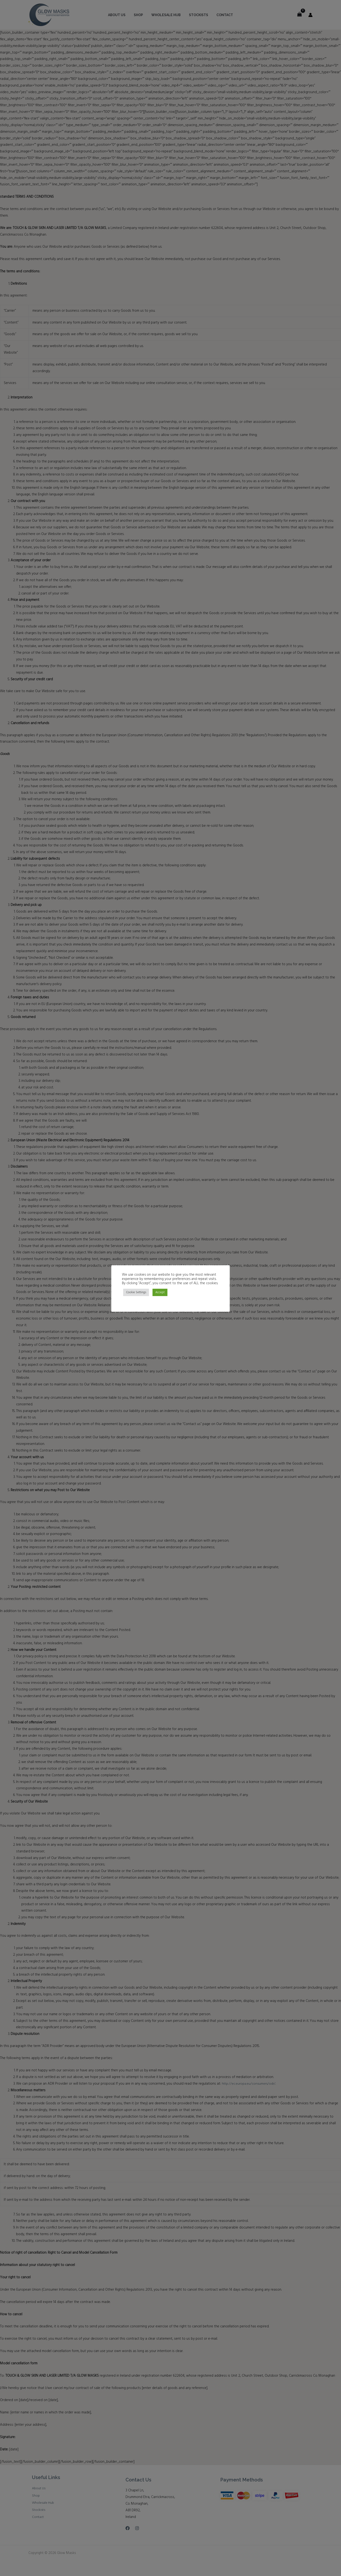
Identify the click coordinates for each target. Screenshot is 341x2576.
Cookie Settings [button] (136, 1292)
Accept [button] (160, 1292)
